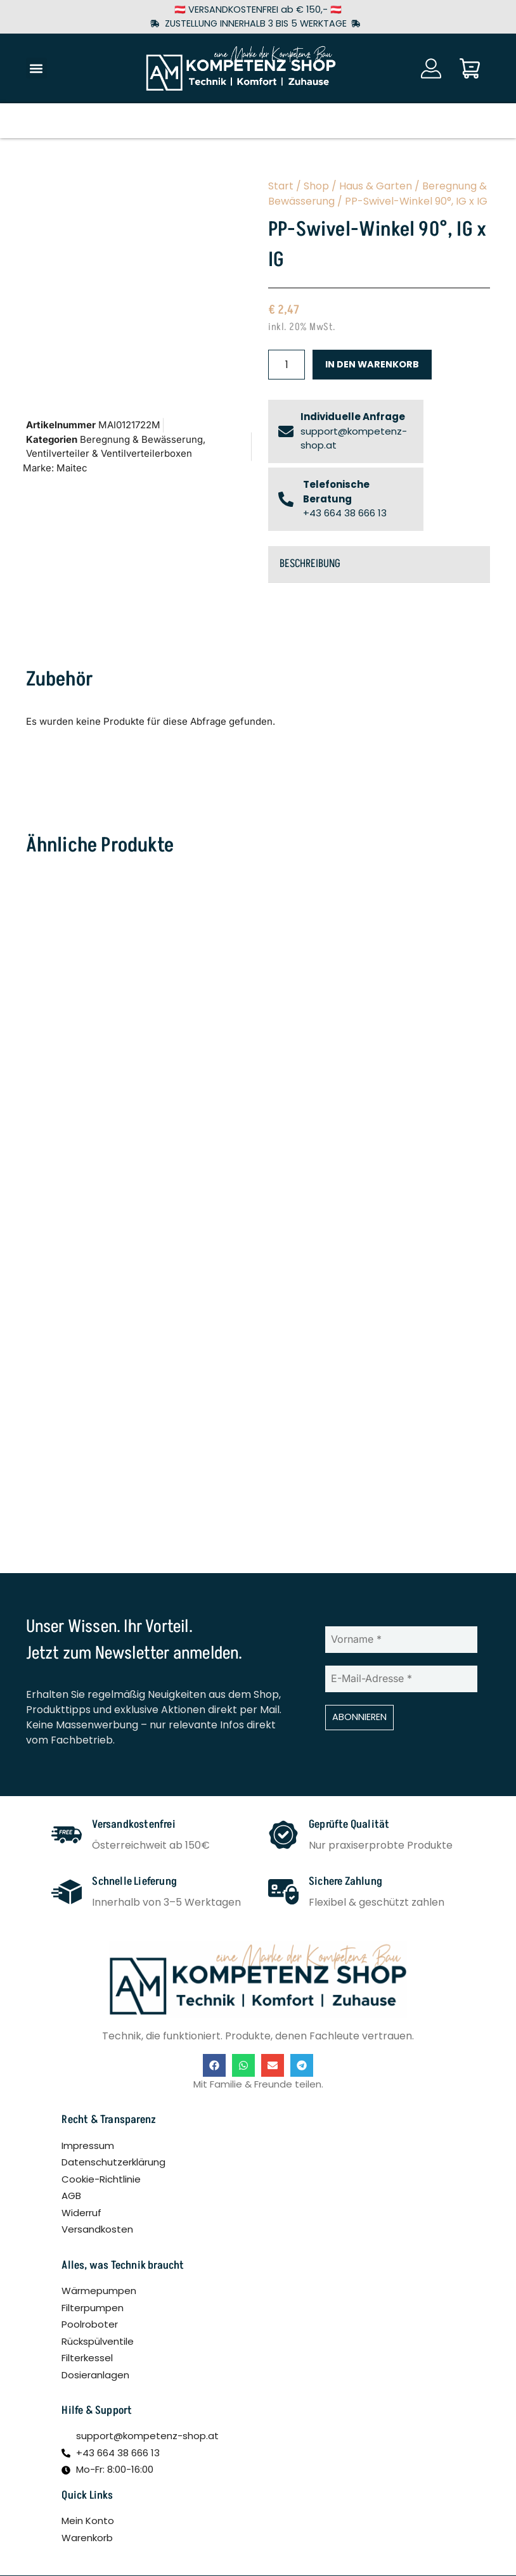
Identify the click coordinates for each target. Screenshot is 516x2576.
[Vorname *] (401, 1639)
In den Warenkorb (372, 364)
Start (280, 186)
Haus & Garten (375, 186)
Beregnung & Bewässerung (141, 439)
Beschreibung (310, 563)
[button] (36, 68)
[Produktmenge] (286, 364)
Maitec (71, 468)
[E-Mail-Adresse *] (401, 1679)
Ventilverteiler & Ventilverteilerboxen (109, 453)
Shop (316, 186)
